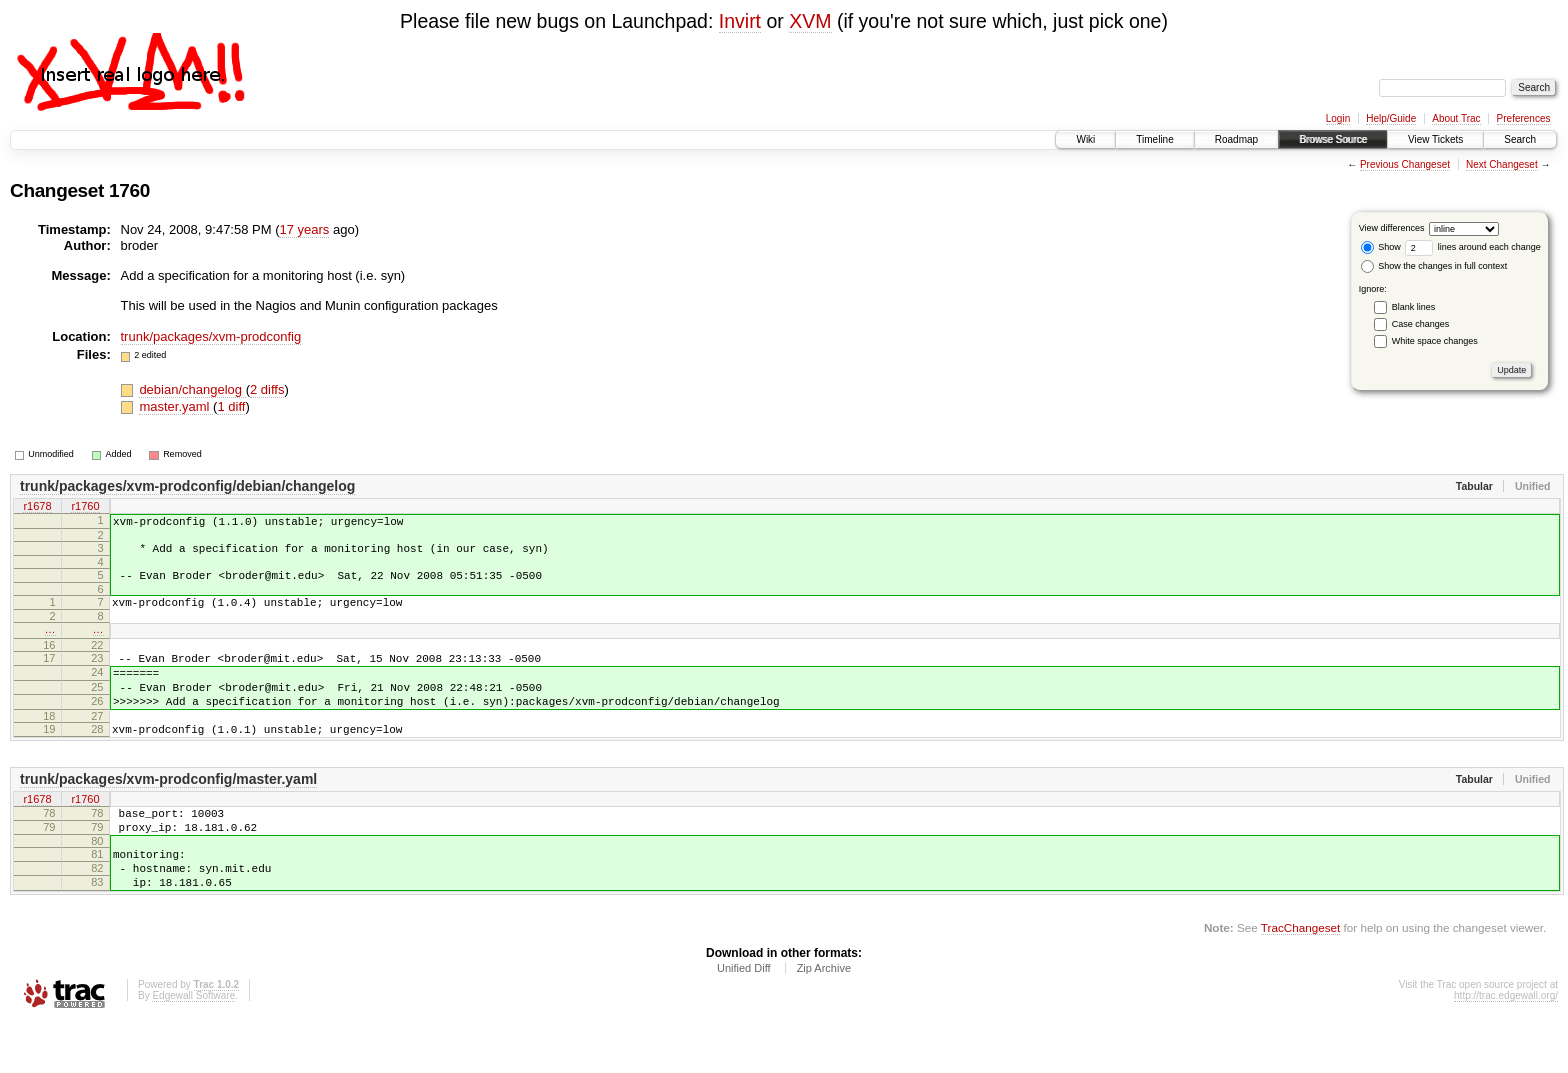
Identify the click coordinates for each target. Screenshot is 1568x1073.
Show (1381, 247)
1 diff (231, 406)
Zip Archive (824, 1019)
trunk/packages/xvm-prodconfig (211, 336)
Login (1338, 118)
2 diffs (267, 389)
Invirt (740, 21)
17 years (304, 229)
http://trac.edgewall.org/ (1506, 1046)
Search (1520, 139)
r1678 (37, 507)
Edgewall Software (193, 1046)
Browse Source (1333, 139)
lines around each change (1473, 247)
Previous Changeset (1405, 164)
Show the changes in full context (1434, 266)
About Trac (1456, 118)
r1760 (85, 507)
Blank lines (1414, 307)
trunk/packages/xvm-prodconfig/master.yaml (168, 812)
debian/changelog (192, 389)
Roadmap (1236, 139)
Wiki (1085, 139)
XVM (810, 21)
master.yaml (176, 406)
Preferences (1524, 118)
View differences (1392, 228)
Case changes (1421, 324)
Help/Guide (1391, 118)
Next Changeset (1502, 164)
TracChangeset (1300, 978)
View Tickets (1435, 139)
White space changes (1435, 341)
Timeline (1154, 139)
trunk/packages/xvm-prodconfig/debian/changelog (187, 486)
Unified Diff (744, 1019)
